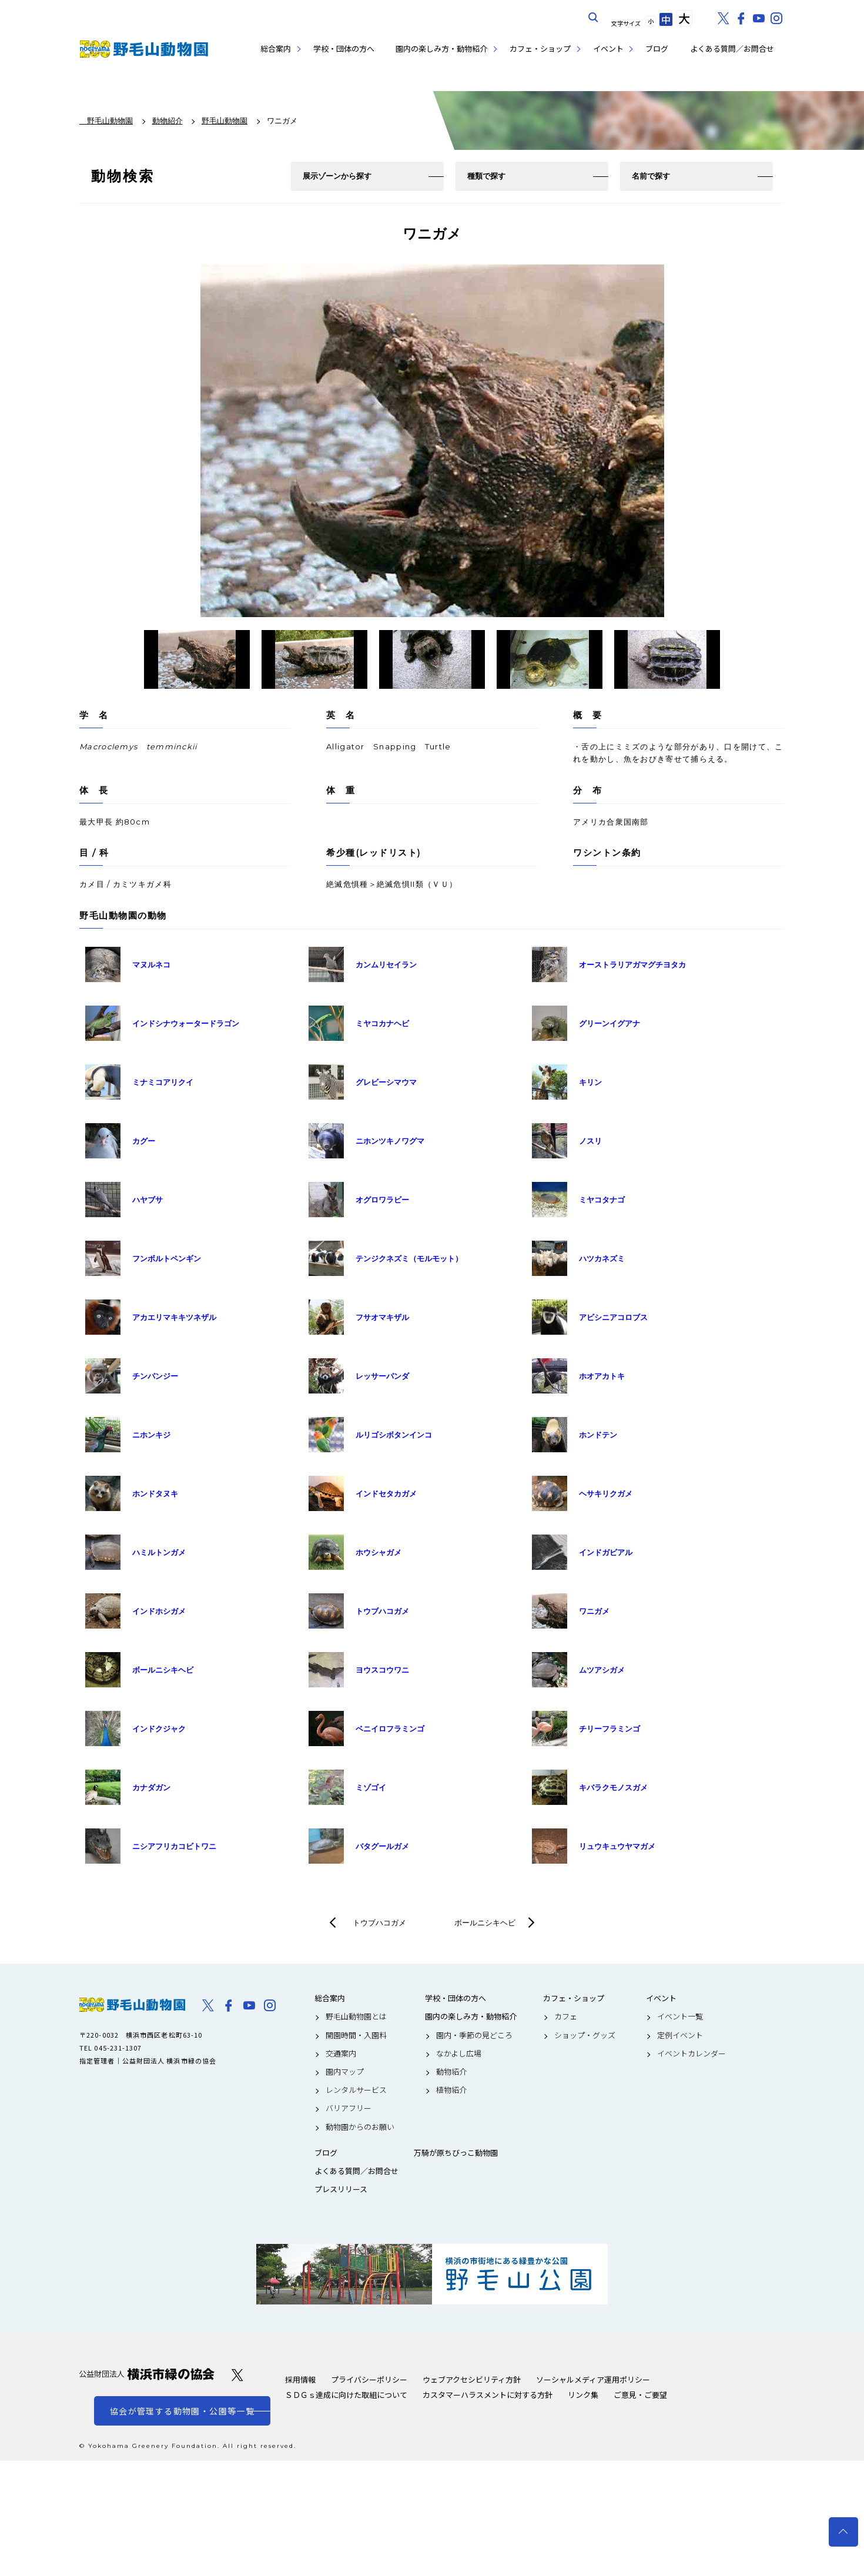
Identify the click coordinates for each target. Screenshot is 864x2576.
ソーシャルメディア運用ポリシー (593, 2379)
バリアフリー (348, 2108)
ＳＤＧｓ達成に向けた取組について (346, 2394)
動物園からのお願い (360, 2127)
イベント (608, 48)
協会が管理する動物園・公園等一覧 (182, 2411)
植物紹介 (451, 2090)
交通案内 (341, 2053)
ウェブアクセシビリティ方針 (472, 2379)
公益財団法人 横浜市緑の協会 (147, 2374)
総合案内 (275, 48)
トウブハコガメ (379, 1922)
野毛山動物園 (132, 2004)
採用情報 (300, 2379)
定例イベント (680, 2035)
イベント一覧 (680, 2016)
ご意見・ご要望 (640, 2394)
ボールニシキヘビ (484, 1922)
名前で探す (651, 176)
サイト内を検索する (593, 17)
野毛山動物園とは (356, 2016)
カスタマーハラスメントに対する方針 (487, 2394)
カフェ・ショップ (540, 48)
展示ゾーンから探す (337, 176)
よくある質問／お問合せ (732, 48)
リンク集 (583, 2394)
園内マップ (345, 2071)
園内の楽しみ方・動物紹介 (441, 48)
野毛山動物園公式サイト (144, 49)
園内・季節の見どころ (474, 2035)
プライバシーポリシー (369, 2379)
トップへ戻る (843, 2532)
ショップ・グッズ (584, 2035)
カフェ (565, 2016)
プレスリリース (340, 2189)
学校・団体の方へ (343, 48)
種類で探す (486, 176)
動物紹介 (451, 2071)
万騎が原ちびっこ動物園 (456, 2153)
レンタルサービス (356, 2090)
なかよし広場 (458, 2053)
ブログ (656, 48)
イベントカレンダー (691, 2053)
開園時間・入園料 (356, 2035)
